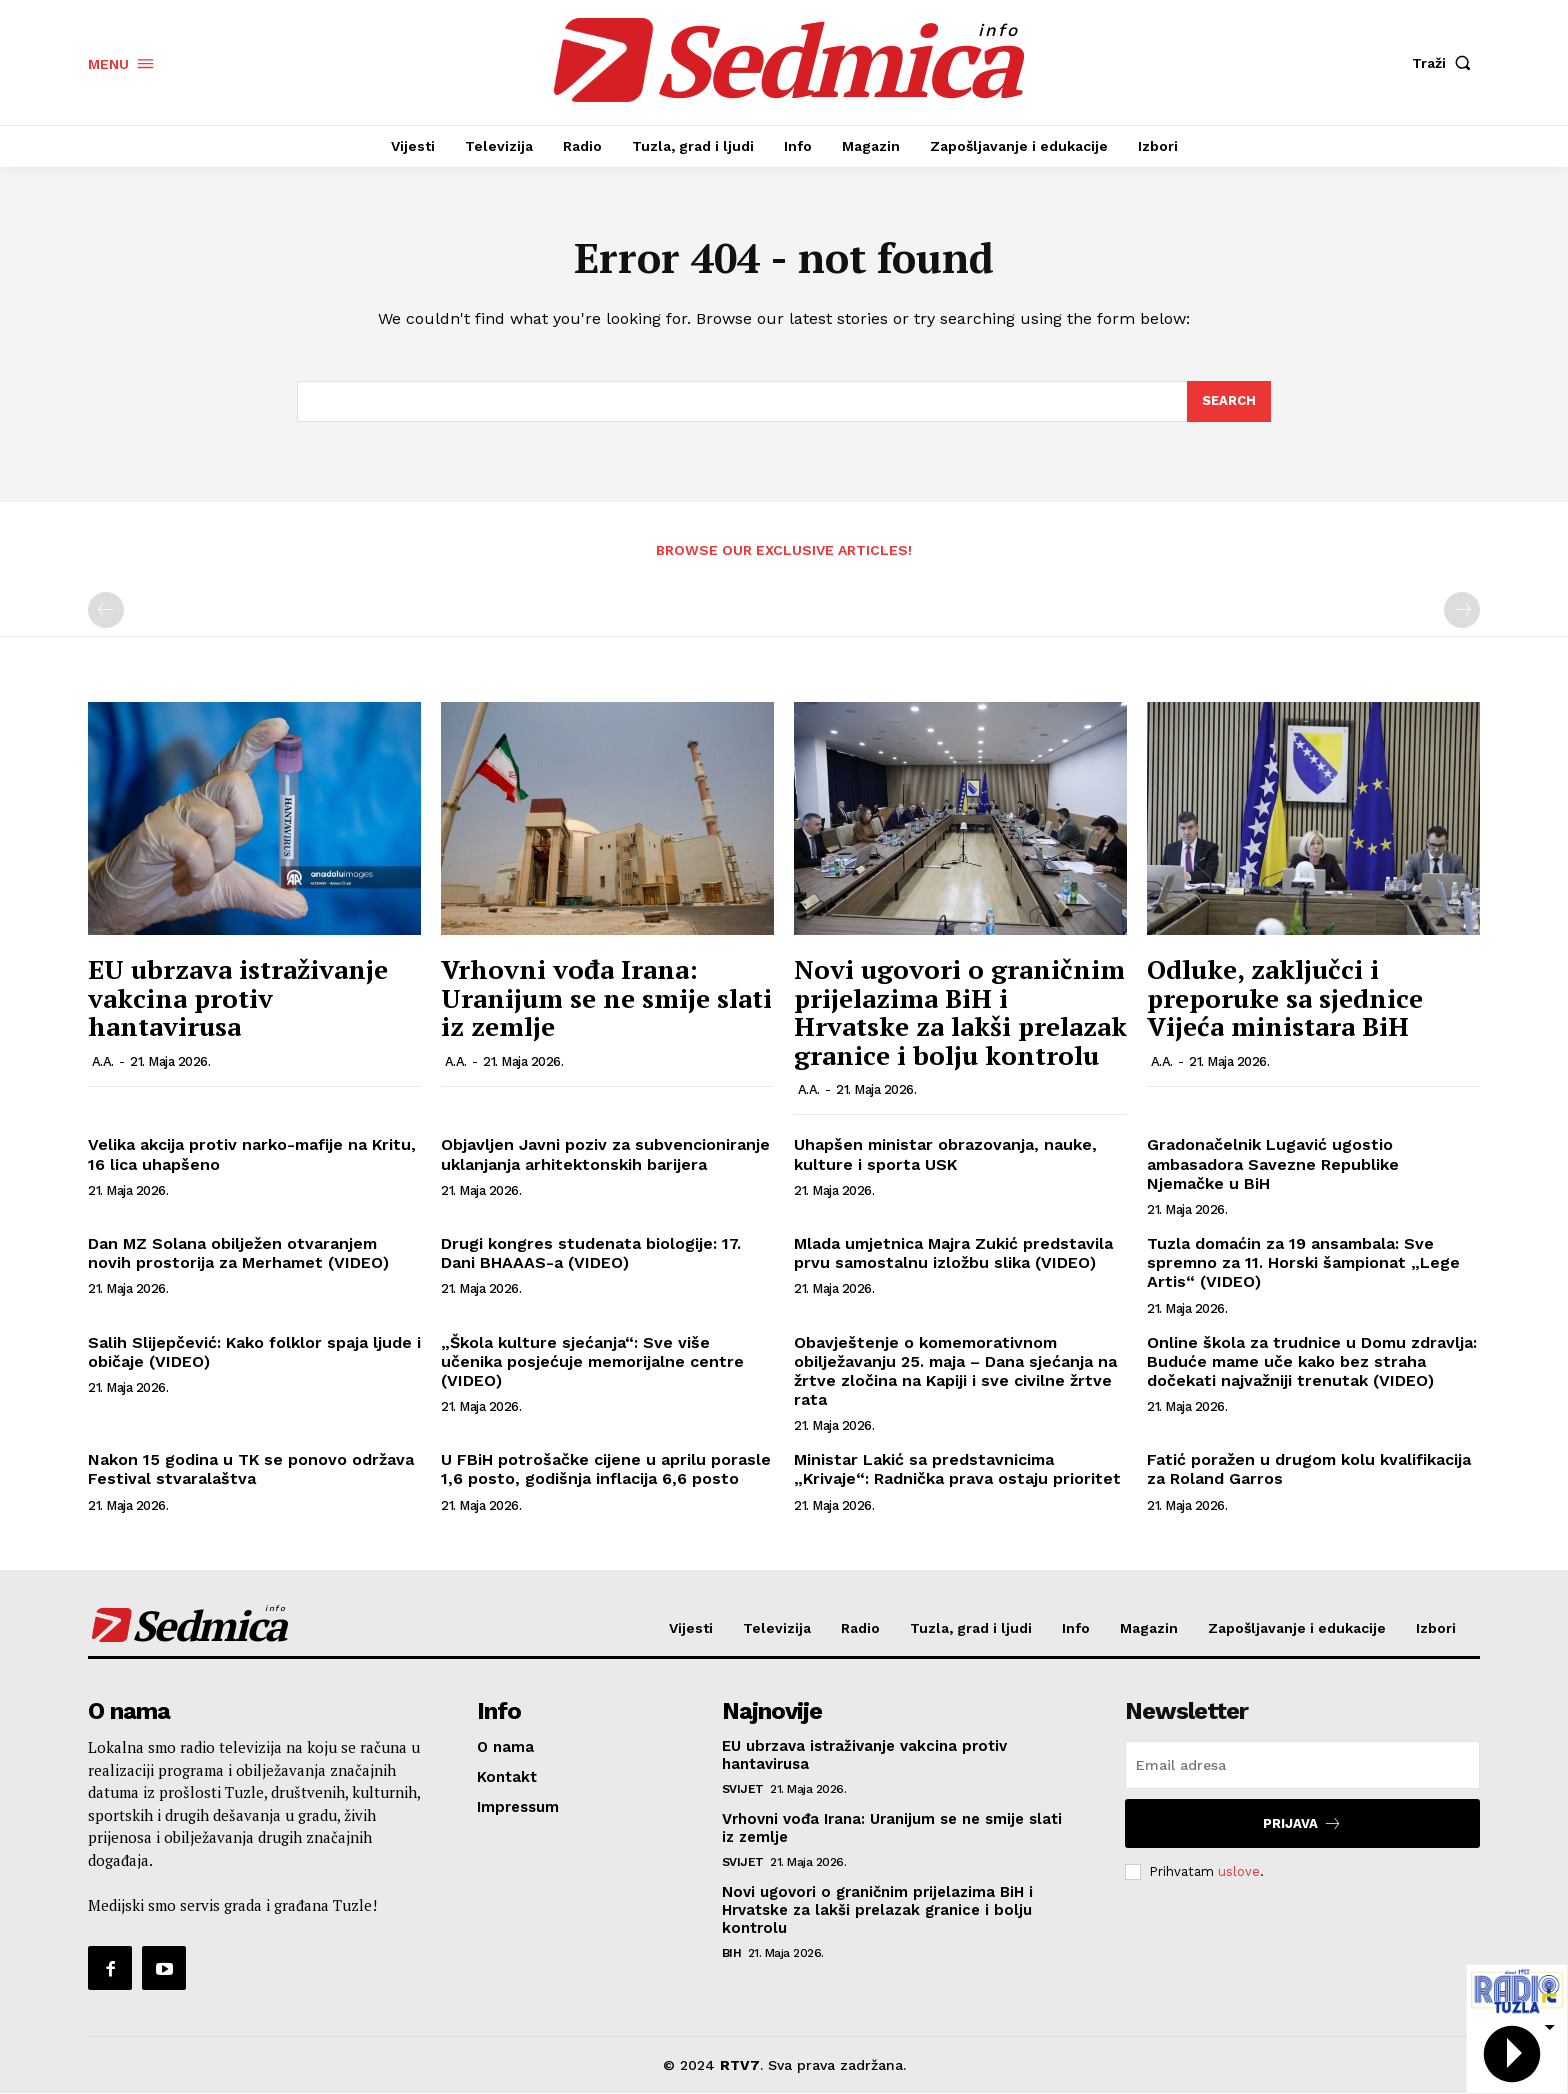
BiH (732, 1954)
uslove (1239, 1872)
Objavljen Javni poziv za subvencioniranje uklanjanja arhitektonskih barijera (605, 1155)
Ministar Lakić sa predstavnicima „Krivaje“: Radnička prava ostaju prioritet (957, 1470)
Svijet (743, 1790)
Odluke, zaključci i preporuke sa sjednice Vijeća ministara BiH (1285, 998)
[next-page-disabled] (1462, 611)
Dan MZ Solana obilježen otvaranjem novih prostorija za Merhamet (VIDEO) (238, 1254)
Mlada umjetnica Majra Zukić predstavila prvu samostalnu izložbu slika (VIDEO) (953, 1254)
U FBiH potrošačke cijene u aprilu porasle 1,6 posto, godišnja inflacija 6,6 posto (606, 1470)
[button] (1446, 63)
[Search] (1229, 402)
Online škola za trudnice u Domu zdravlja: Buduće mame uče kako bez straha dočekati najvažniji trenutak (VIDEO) (1312, 1361)
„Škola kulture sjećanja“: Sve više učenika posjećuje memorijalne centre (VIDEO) (592, 1361)
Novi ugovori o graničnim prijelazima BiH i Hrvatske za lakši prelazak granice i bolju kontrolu (960, 1013)
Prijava (1302, 1824)
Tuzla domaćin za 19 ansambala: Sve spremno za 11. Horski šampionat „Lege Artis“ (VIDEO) (1303, 1263)
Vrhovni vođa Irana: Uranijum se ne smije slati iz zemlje (606, 998)
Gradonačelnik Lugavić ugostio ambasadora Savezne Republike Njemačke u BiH (1273, 1164)
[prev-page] (106, 611)
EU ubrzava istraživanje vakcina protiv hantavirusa (238, 998)
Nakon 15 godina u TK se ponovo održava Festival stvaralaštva (251, 1470)
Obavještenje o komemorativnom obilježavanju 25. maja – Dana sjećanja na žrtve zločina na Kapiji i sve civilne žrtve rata (955, 1371)
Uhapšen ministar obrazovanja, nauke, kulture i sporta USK (945, 1155)
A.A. (103, 1061)
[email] (1302, 1766)
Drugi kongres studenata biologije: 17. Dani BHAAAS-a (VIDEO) (591, 1254)
